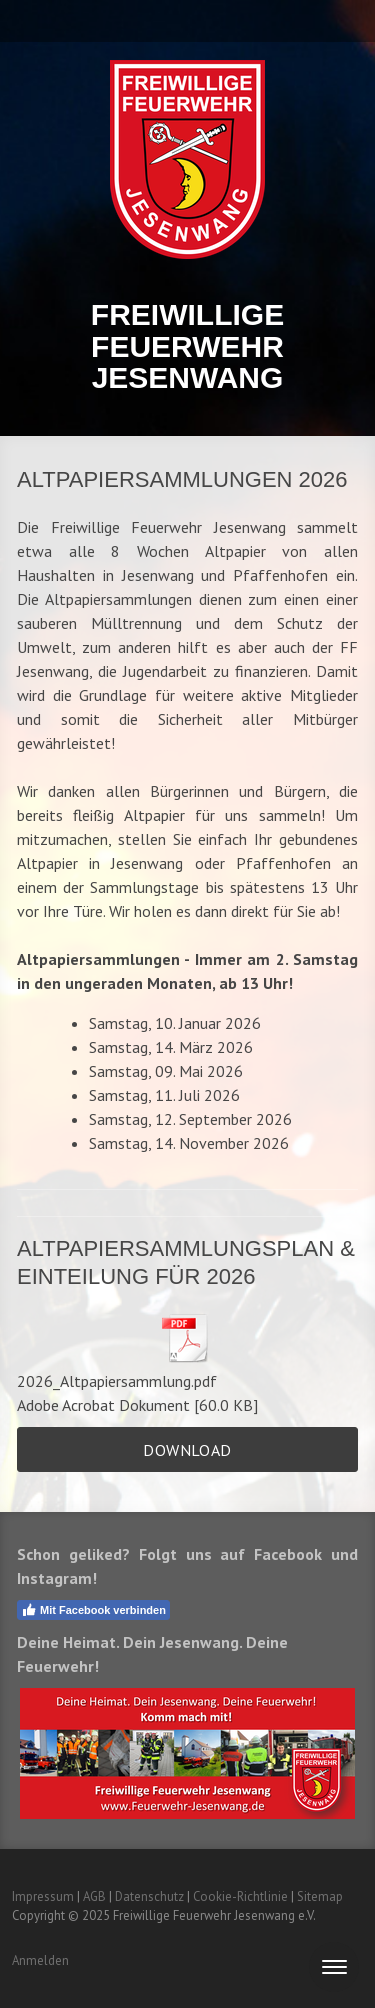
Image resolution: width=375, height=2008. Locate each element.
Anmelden (40, 1960)
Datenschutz (149, 1896)
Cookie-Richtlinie (240, 1896)
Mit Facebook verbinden (93, 1610)
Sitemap (320, 1896)
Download (187, 1450)
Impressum (43, 1896)
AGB (94, 1896)
